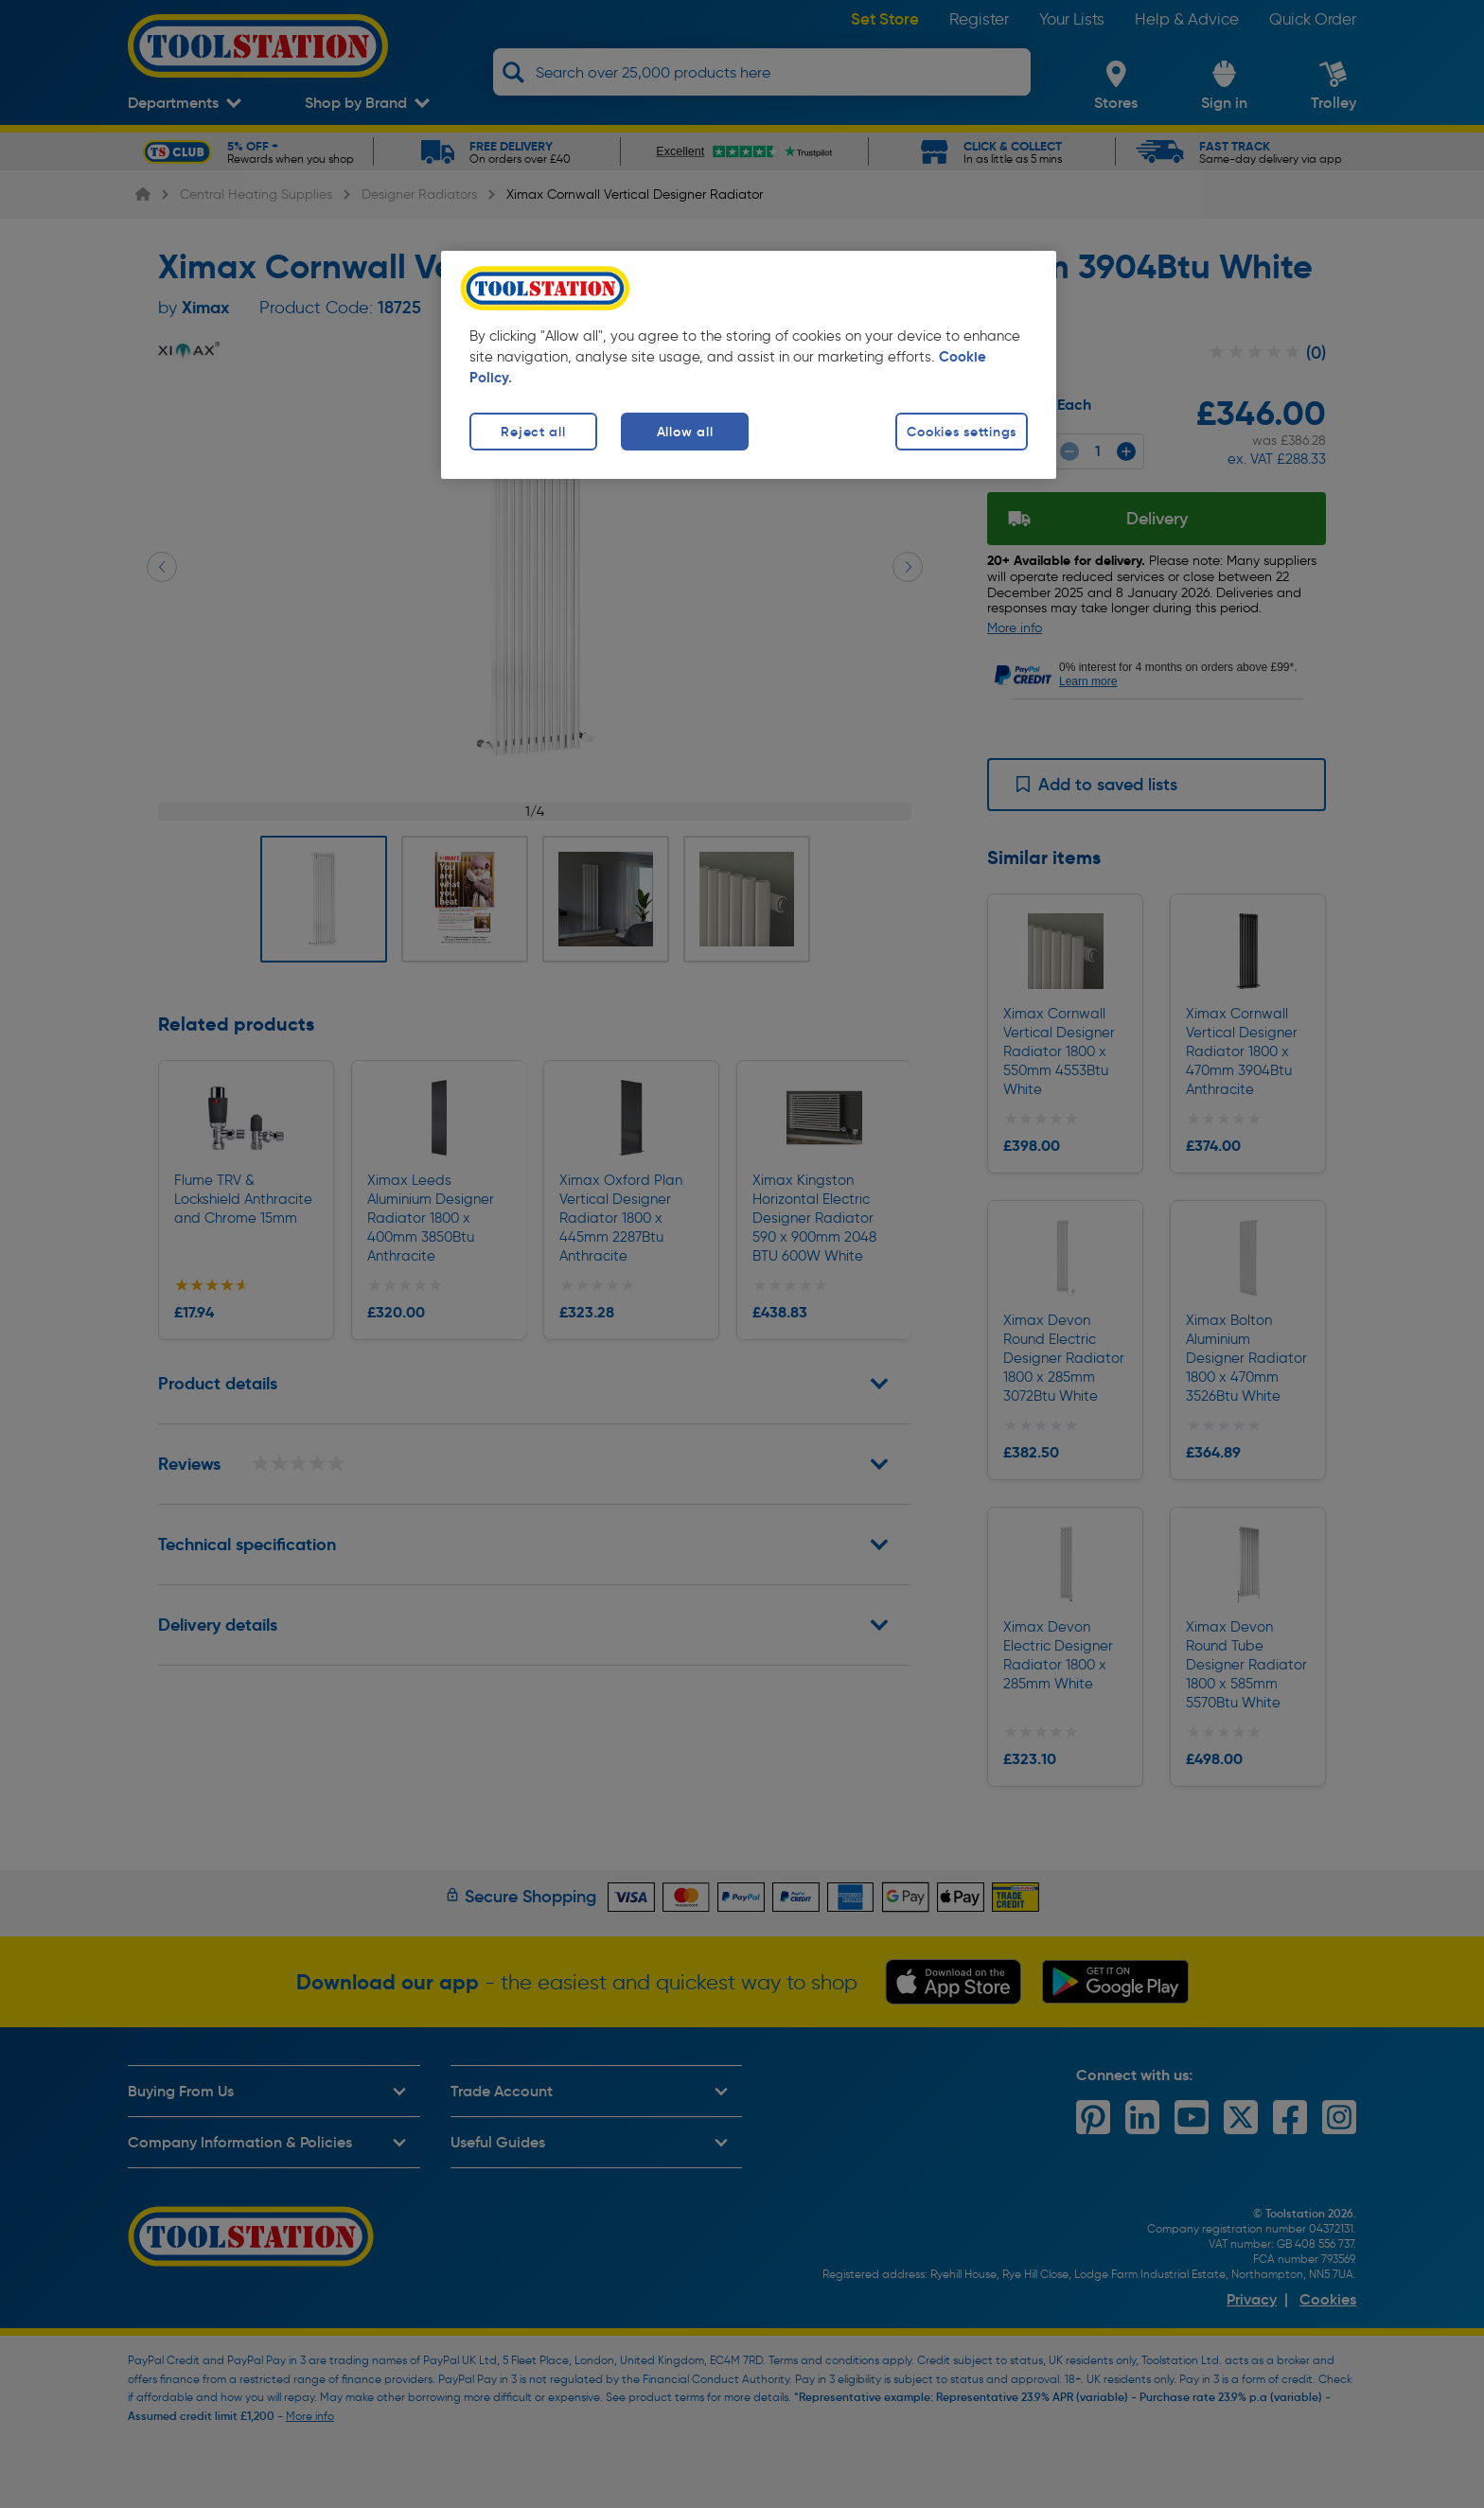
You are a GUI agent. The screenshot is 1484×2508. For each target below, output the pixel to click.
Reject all (533, 431)
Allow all (685, 431)
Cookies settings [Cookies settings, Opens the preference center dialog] (961, 431)
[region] (748, 365)
